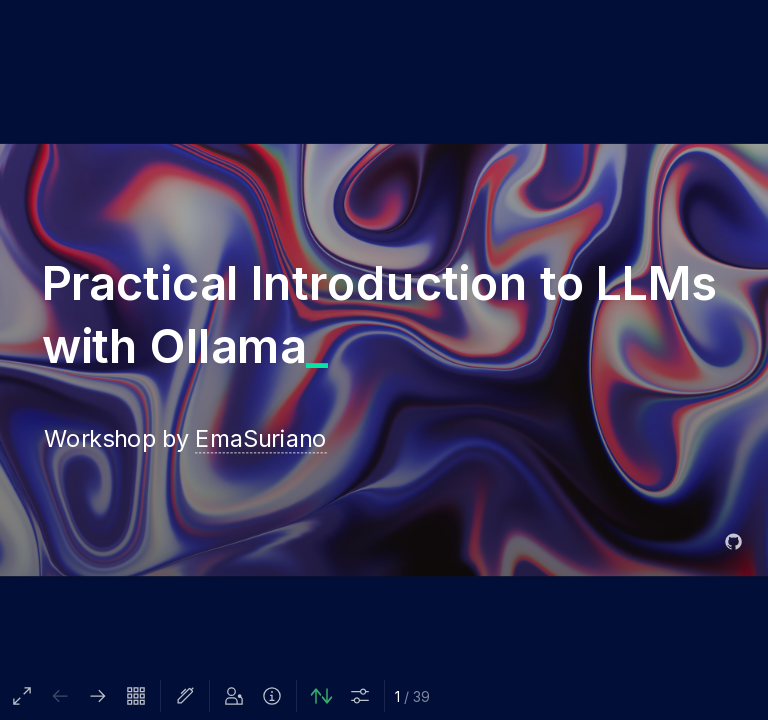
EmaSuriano (261, 438)
